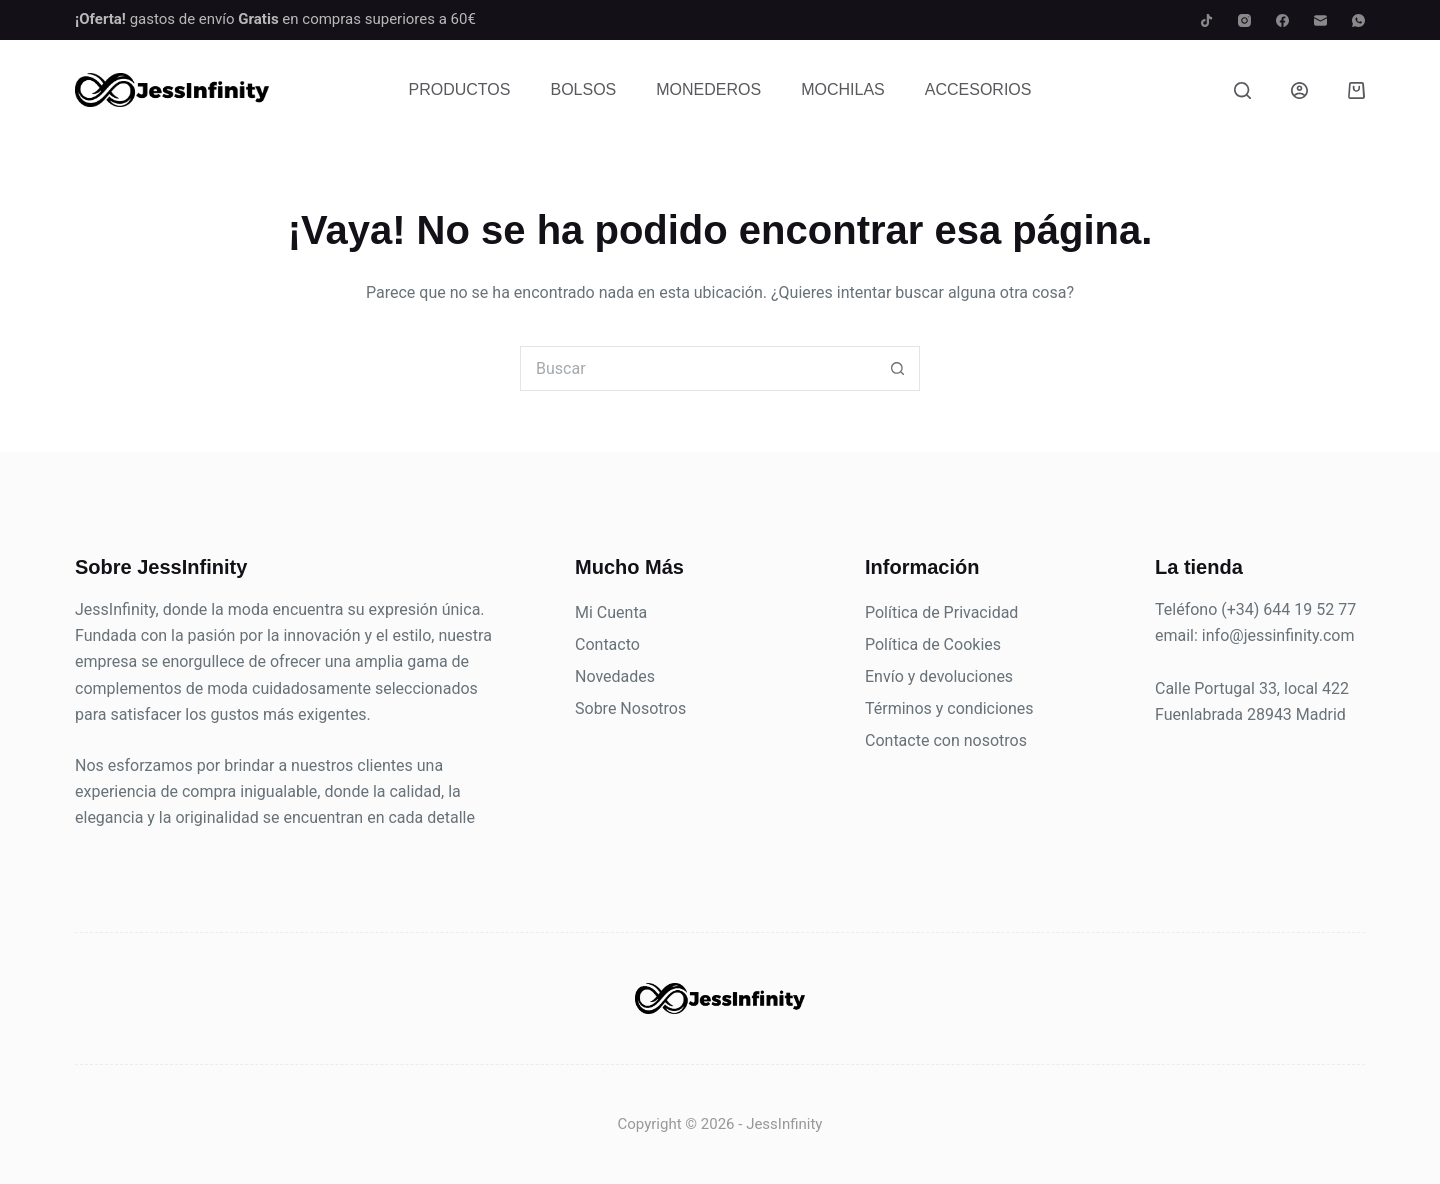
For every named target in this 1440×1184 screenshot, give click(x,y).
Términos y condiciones (949, 708)
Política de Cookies (933, 644)
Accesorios (978, 89)
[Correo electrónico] (1320, 20)
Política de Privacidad (941, 612)
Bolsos (583, 89)
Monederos (708, 89)
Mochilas (843, 89)
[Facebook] (1282, 20)
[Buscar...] (697, 368)
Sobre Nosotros (630, 708)
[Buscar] (1242, 90)
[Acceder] (1299, 90)
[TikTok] (1206, 20)
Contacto (607, 644)
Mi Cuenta (611, 612)
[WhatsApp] (1358, 20)
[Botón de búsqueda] (897, 368)
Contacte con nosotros (946, 740)
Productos (460, 89)
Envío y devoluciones (939, 676)
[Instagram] (1244, 20)
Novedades (615, 676)
